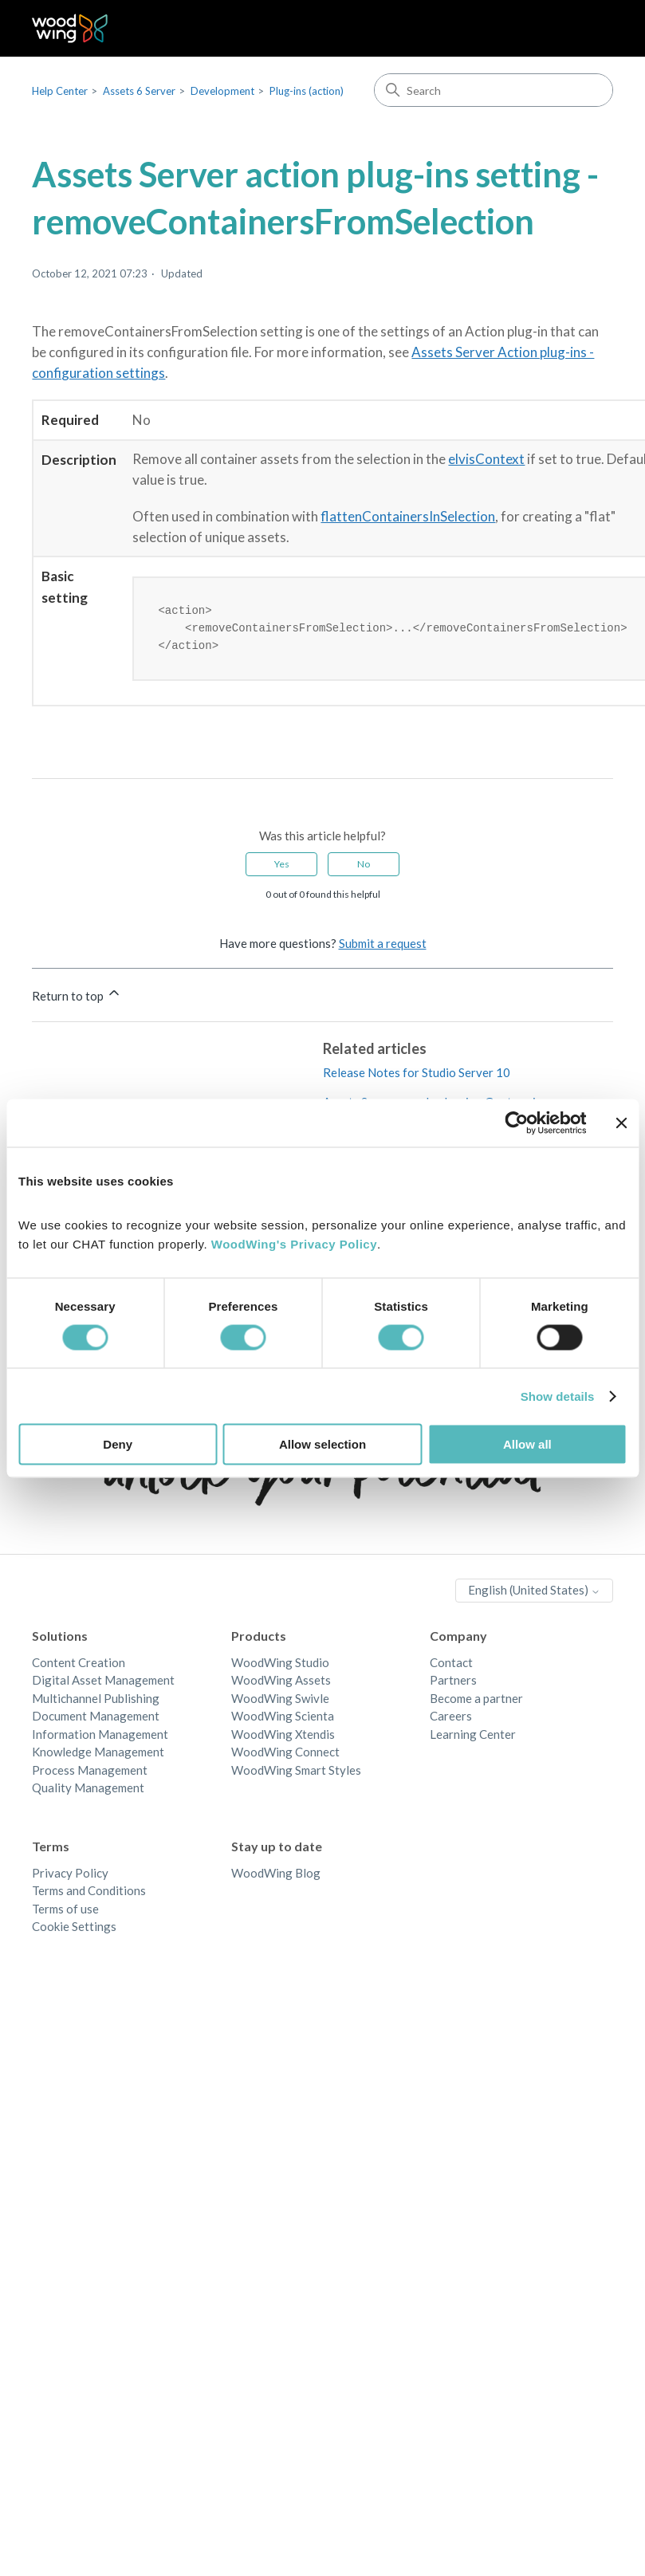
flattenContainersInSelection (408, 516)
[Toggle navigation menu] (585, 28)
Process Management (89, 1772)
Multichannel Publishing (95, 1700)
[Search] (493, 90)
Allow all (527, 1444)
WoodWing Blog (276, 1875)
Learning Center (473, 1736)
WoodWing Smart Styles (296, 1772)
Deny (117, 1444)
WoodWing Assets (281, 1682)
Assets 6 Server (139, 91)
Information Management (100, 1736)
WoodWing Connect (285, 1754)
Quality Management (88, 1790)
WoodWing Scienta (282, 1718)
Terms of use (65, 1911)
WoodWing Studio (280, 1665)
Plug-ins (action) (306, 91)
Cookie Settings (74, 1928)
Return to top (77, 996)
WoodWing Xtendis (283, 1736)
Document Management (95, 1718)
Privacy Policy (70, 1875)
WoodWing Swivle (280, 1700)
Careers (451, 1718)
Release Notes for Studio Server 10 (416, 1075)
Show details (558, 1395)
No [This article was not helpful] (363, 866)
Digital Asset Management (103, 1682)
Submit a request (383, 945)
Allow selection (322, 1444)
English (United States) (534, 1592)
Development (222, 91)
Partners (453, 1682)
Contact (451, 1665)
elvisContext (486, 458)
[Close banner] (621, 1122)
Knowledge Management (98, 1754)
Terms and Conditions (89, 1893)
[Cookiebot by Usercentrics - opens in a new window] (516, 1123)
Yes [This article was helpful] (281, 866)
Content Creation (78, 1665)
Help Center (60, 91)
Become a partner (476, 1700)
